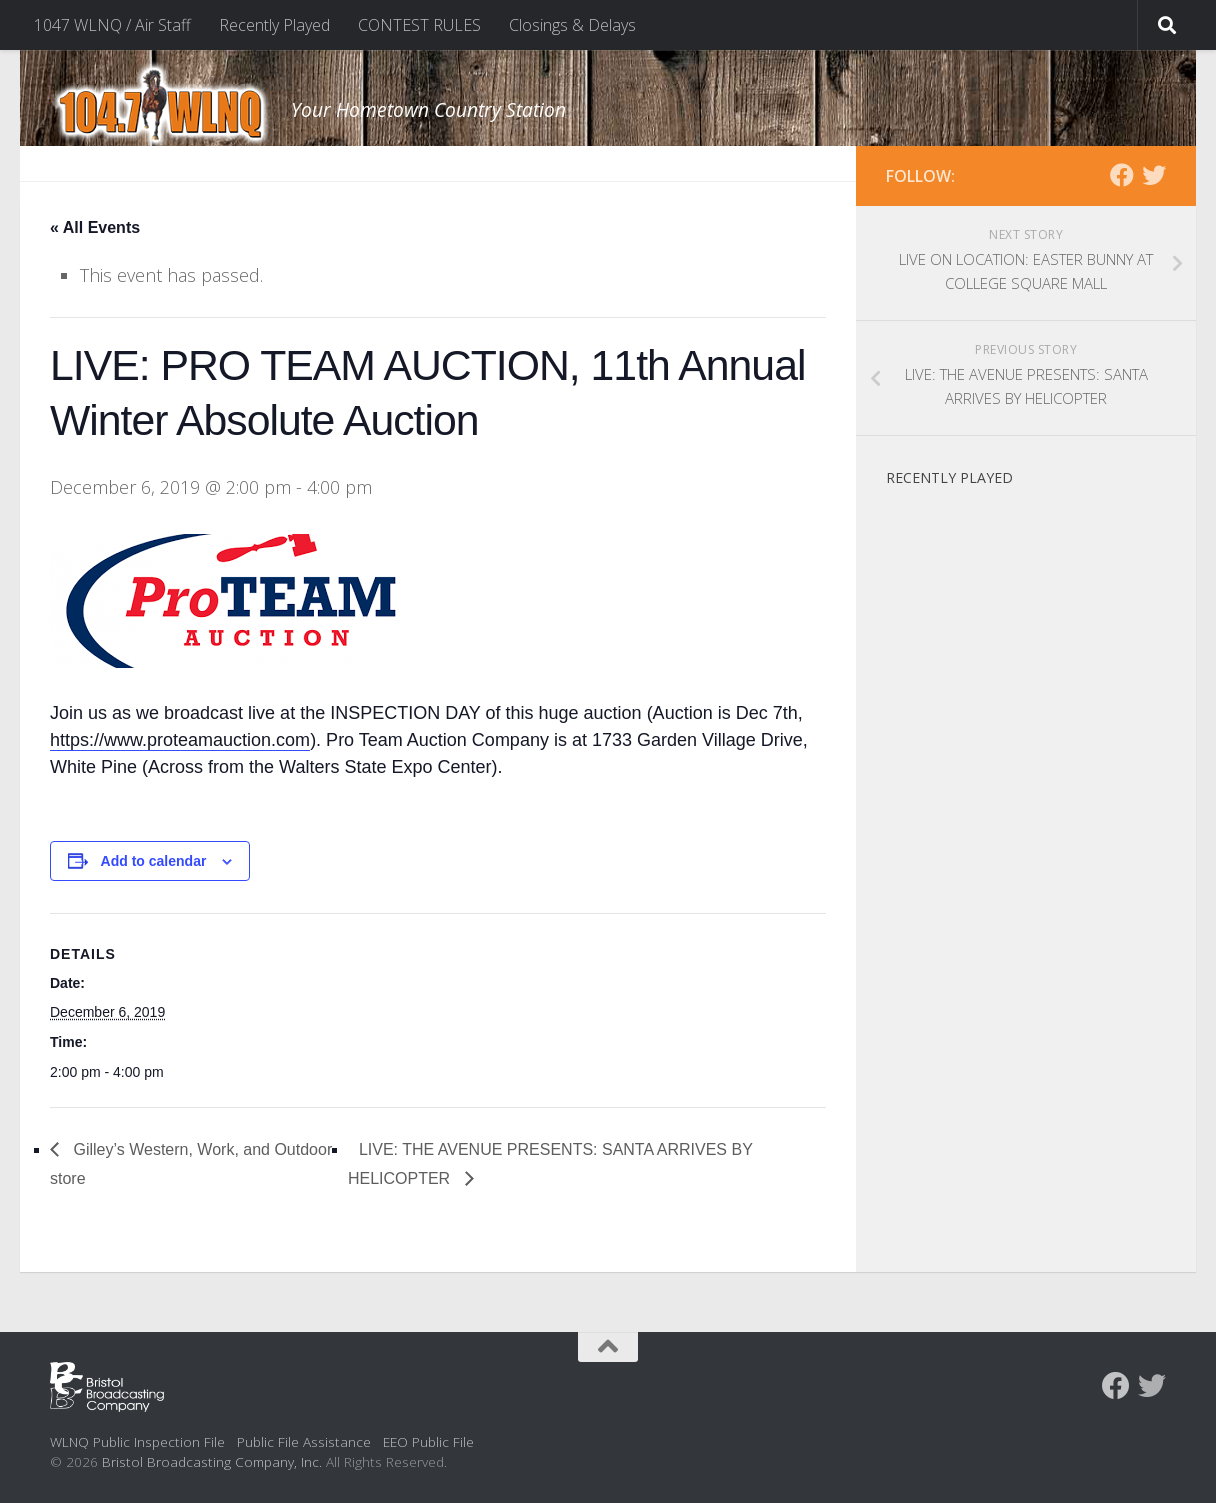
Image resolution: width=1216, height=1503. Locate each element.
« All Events (95, 227)
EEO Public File (428, 1441)
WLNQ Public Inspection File (137, 1441)
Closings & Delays (572, 25)
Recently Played (274, 25)
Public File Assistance (304, 1441)
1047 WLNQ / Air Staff (112, 25)
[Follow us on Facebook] (1122, 175)
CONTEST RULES (419, 25)
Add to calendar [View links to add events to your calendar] (154, 861)
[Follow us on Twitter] (1154, 175)
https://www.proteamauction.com (180, 740)
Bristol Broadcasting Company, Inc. (212, 1461)
